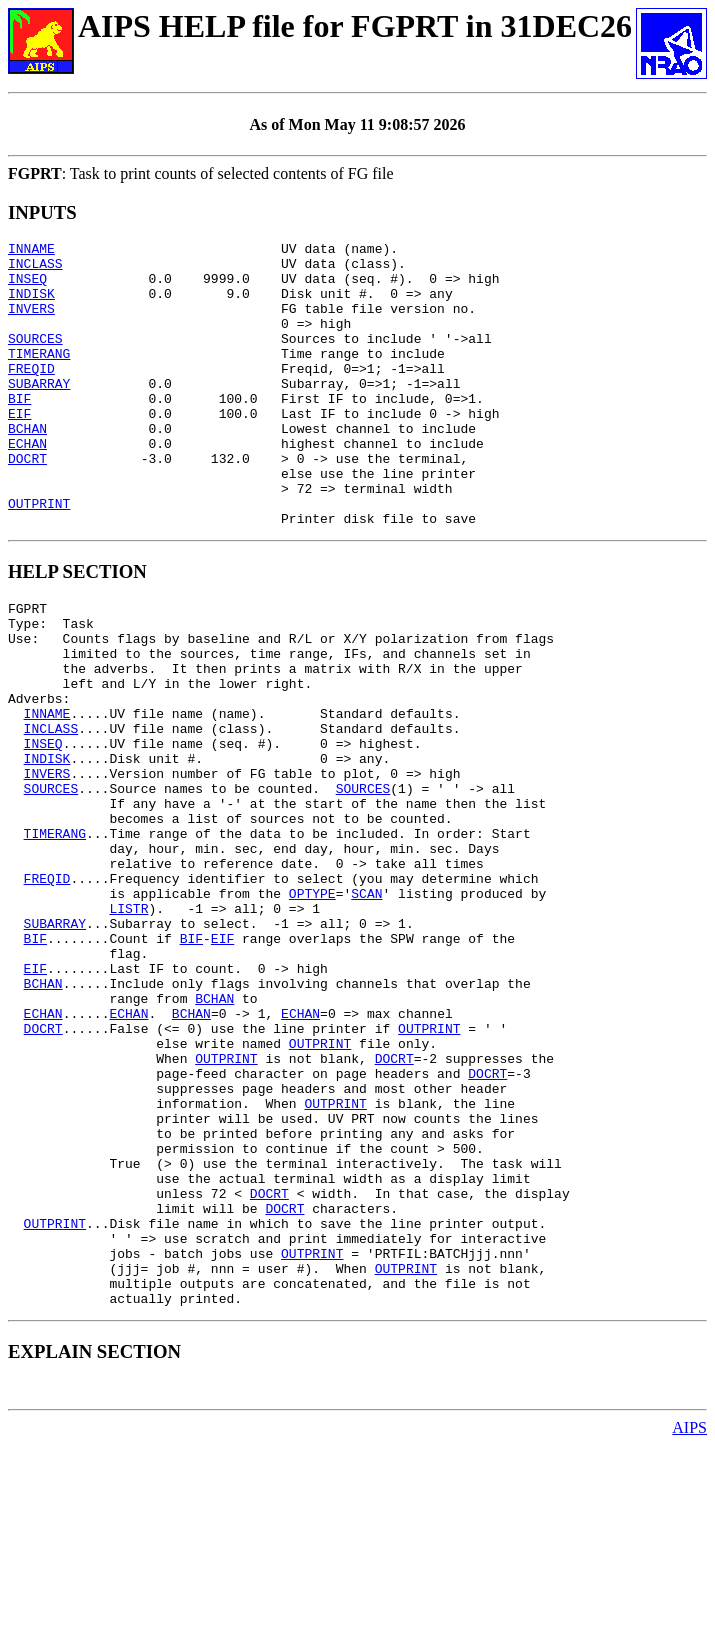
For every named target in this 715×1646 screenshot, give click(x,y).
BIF (19, 431)
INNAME (31, 251)
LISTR (128, 1028)
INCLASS (35, 269)
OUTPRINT (39, 557)
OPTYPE (312, 1010)
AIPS (689, 1628)
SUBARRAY (39, 413)
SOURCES (35, 359)
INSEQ (27, 287)
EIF (19, 449)
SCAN (366, 1010)
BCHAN (27, 467)
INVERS (31, 323)
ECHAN (27, 485)
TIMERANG (39, 377)
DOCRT (27, 503)
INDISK (31, 305)
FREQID (31, 395)
